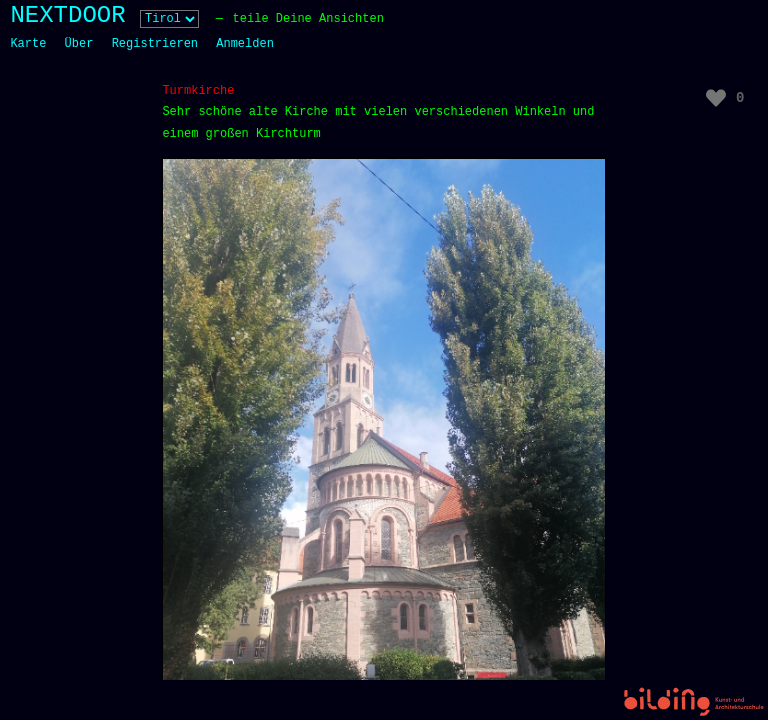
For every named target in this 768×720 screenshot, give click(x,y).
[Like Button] (716, 98)
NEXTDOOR (67, 15)
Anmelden (245, 44)
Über (79, 44)
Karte (28, 44)
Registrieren (155, 44)
